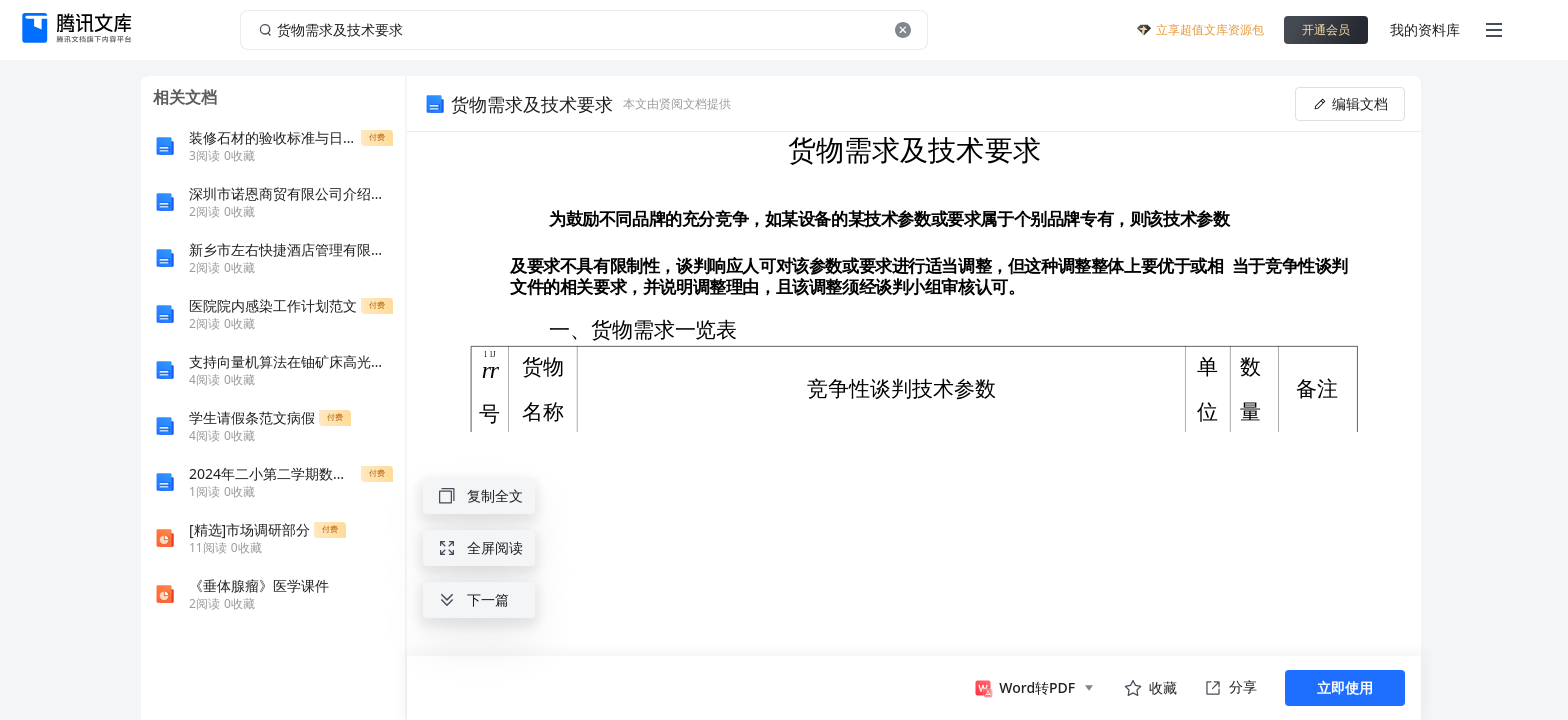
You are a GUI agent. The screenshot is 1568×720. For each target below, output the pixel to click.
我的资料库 (1425, 29)
